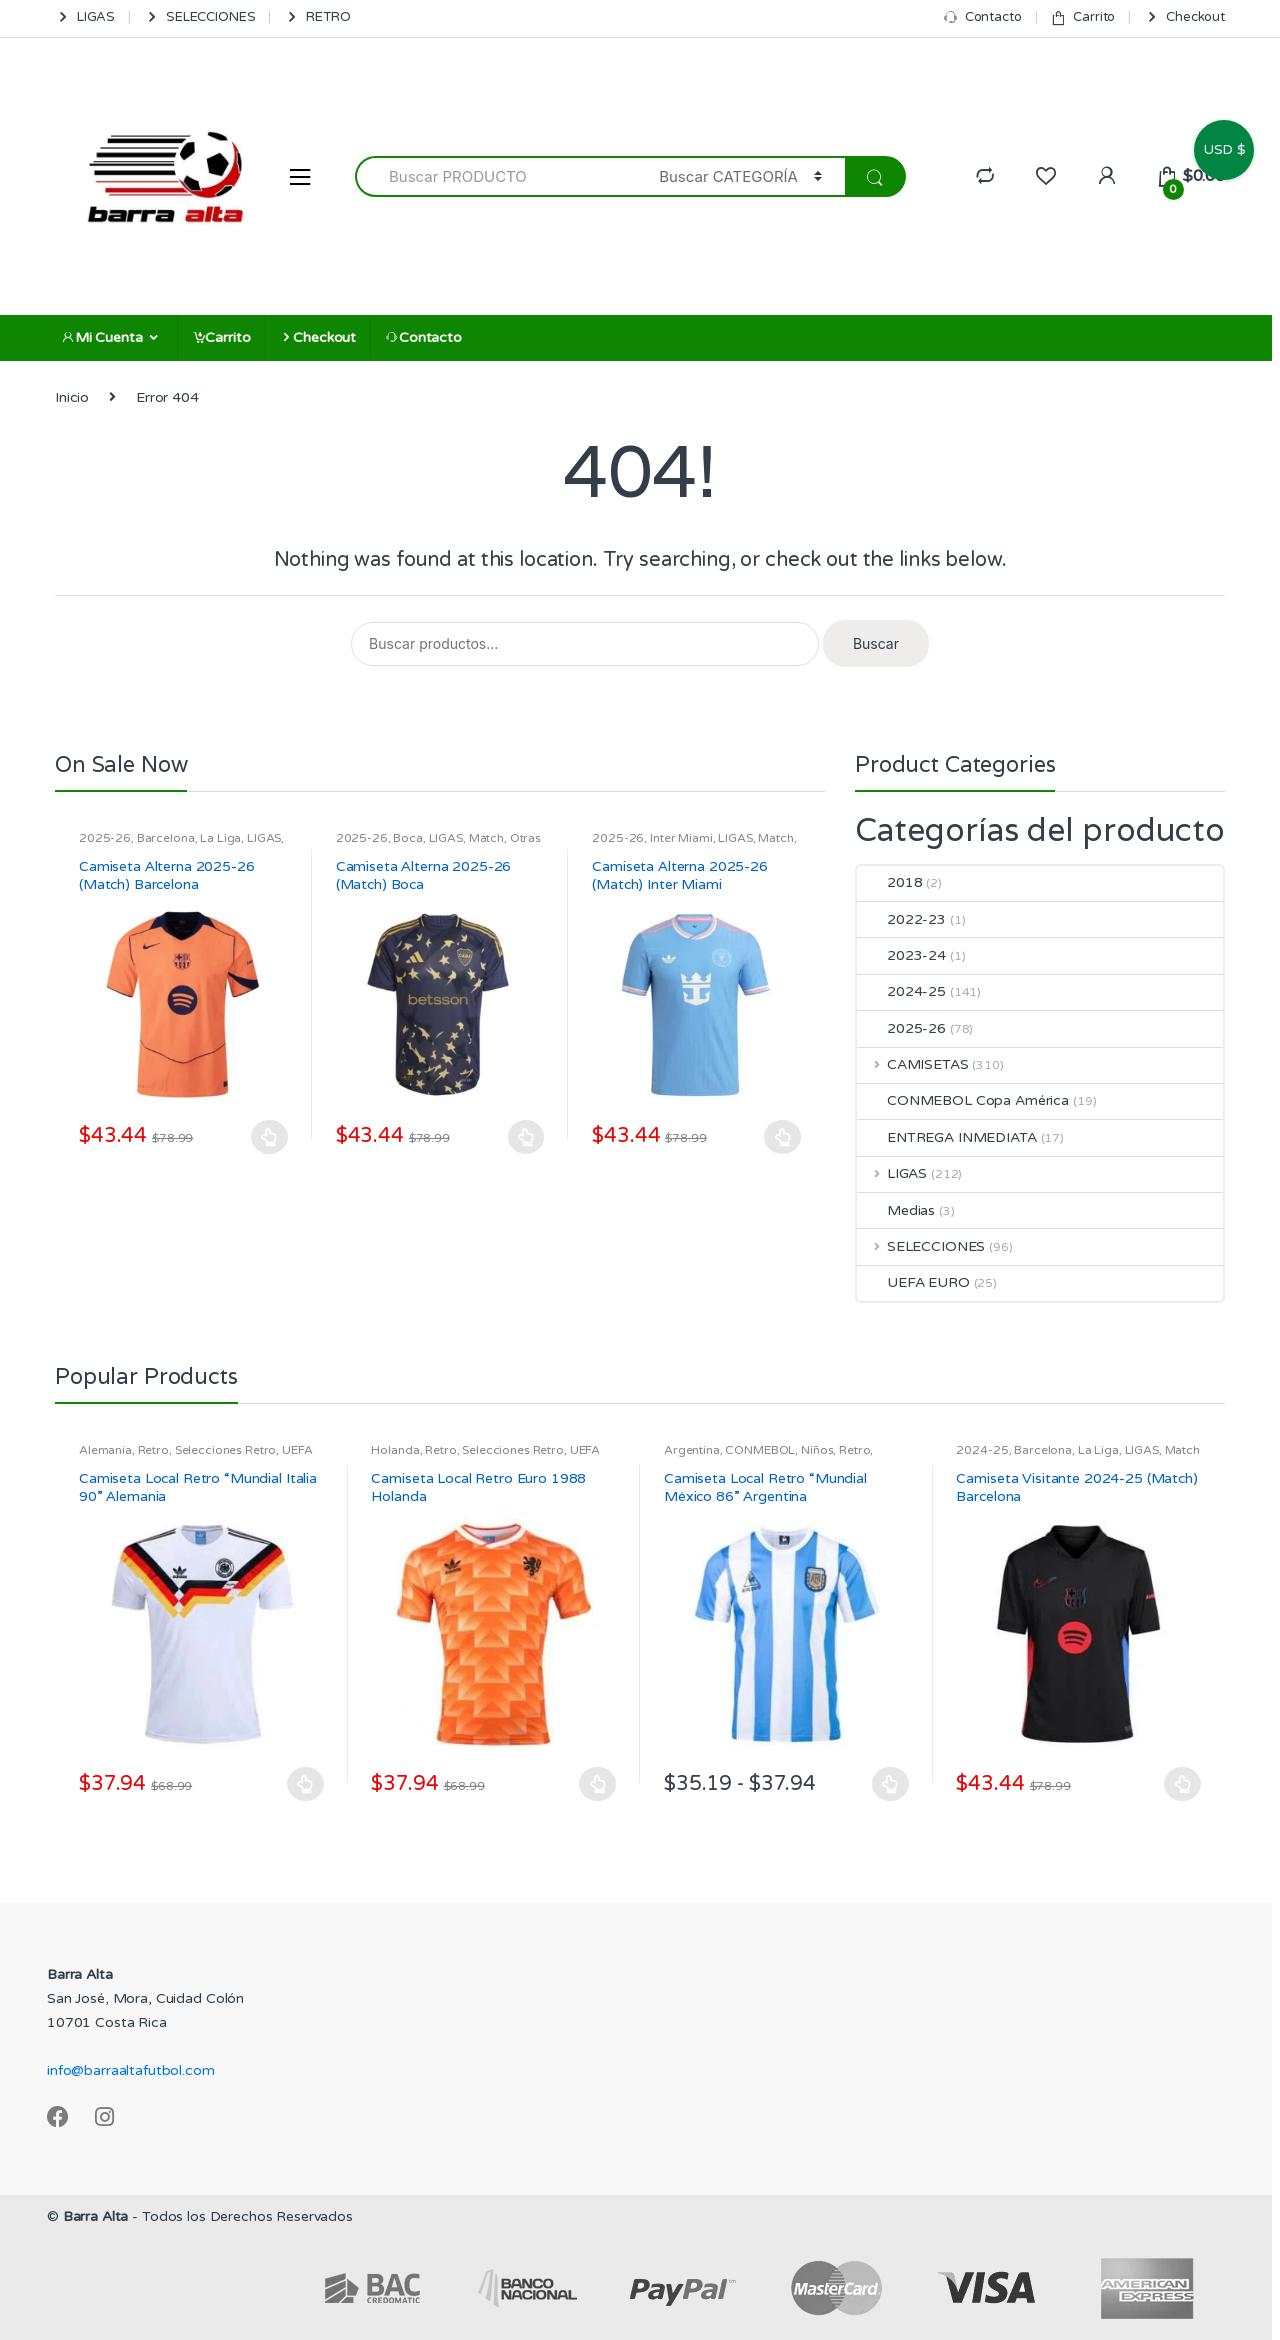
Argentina (692, 1450)
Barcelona (166, 838)
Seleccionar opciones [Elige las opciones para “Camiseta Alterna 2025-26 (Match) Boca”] (526, 1137)
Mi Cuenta (102, 337)
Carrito (1082, 17)
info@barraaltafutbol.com (131, 2070)
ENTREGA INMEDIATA (947, 1137)
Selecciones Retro (226, 1450)
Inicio (72, 397)
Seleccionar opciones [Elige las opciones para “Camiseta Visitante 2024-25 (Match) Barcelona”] (1183, 1784)
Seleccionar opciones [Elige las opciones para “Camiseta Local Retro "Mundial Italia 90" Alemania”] (306, 1784)
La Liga (220, 838)
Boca (407, 838)
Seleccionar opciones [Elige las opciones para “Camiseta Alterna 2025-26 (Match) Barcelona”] (270, 1137)
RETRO (317, 17)
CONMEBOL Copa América (963, 1100)
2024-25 (901, 991)
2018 (889, 882)
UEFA (297, 1450)
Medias (896, 1210)
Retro (153, 1450)
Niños (817, 1450)
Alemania (105, 1450)
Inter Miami (681, 838)
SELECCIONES (199, 17)
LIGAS (85, 17)
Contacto (982, 17)
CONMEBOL (760, 1450)
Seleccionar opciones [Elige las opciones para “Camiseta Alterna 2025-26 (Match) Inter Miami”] (783, 1137)
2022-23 (901, 919)
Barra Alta (96, 2216)
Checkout (1184, 17)
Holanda (395, 1450)
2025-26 (105, 838)
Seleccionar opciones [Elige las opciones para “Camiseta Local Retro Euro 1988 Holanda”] (598, 1784)
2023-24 (901, 955)
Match (486, 838)
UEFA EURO (913, 1282)
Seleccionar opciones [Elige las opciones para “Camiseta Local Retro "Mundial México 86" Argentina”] (891, 1784)
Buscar (876, 643)
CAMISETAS (913, 1064)
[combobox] (495, 176)
